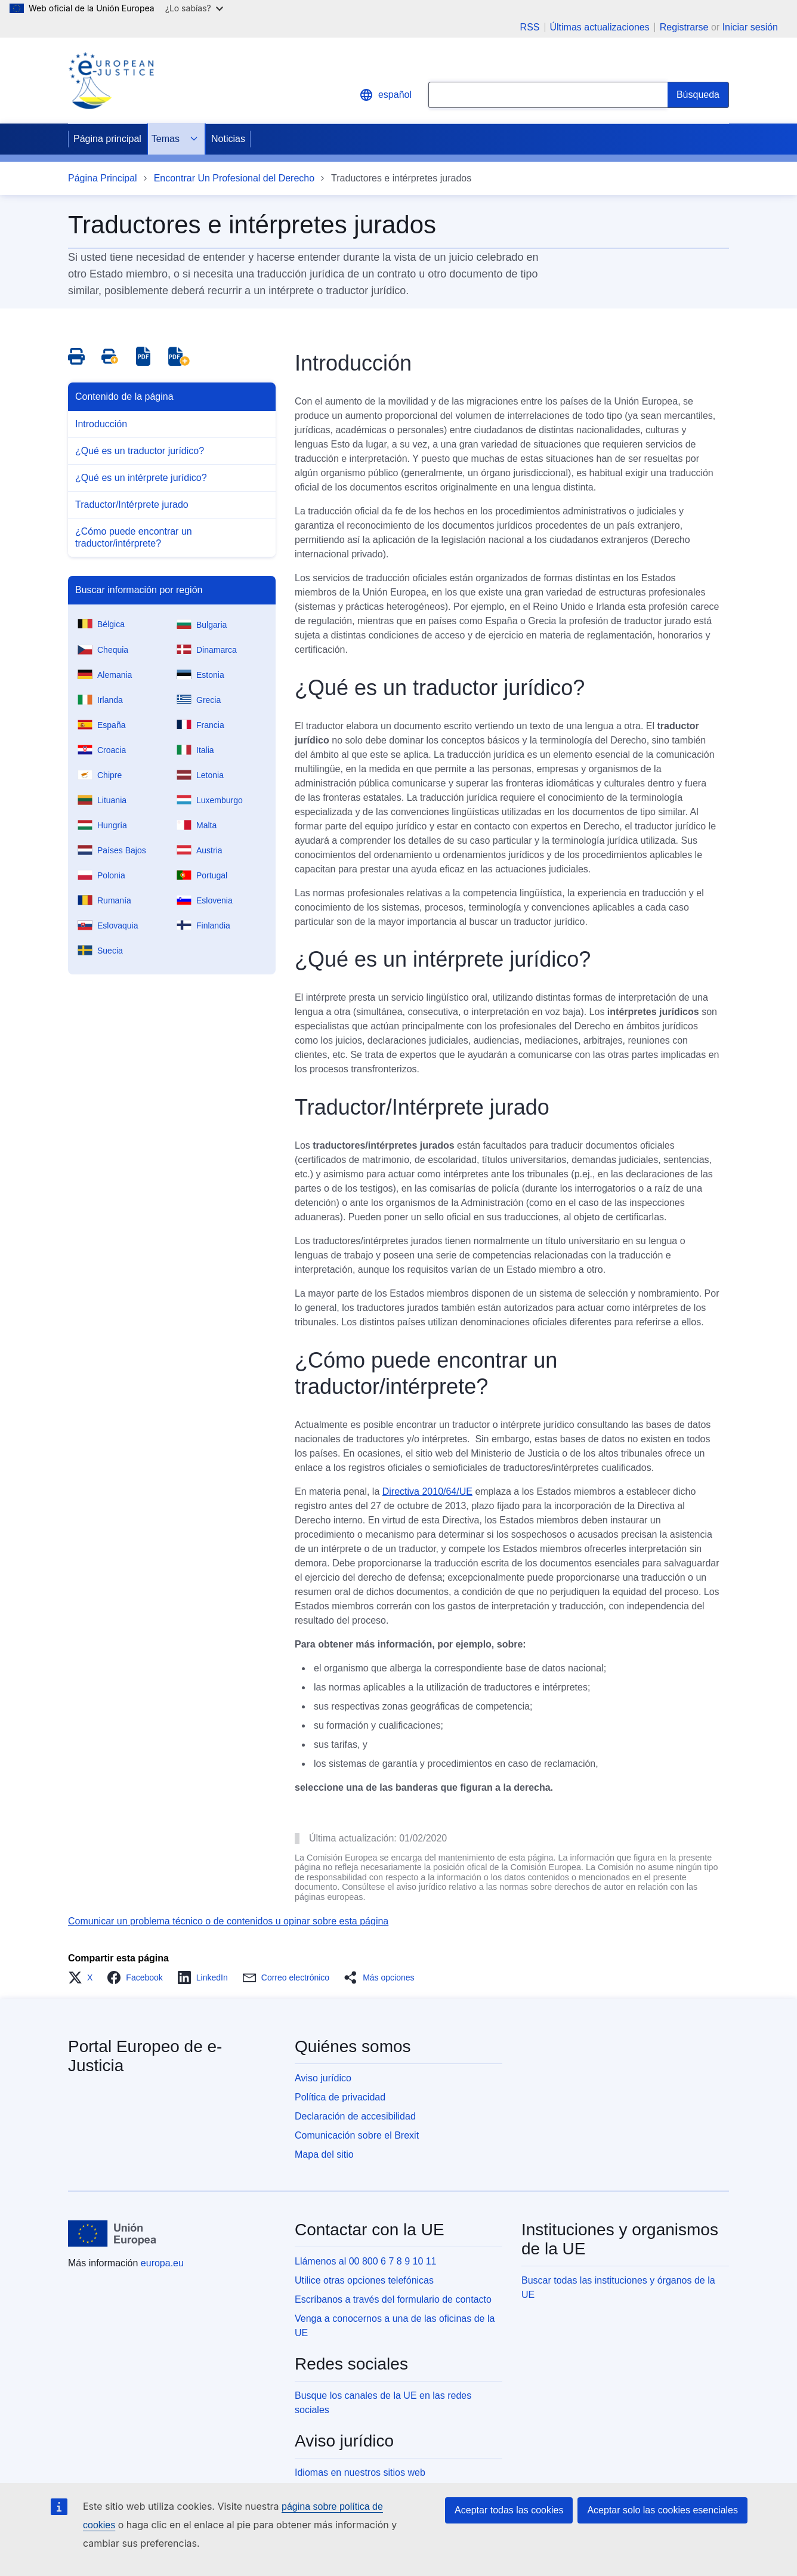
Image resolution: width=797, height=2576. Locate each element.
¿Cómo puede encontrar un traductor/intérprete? (133, 537)
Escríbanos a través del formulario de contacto (393, 2299)
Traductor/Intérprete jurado (132, 504)
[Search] (698, 95)
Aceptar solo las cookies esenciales (662, 2510)
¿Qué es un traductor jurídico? (139, 451)
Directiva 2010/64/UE (427, 1491)
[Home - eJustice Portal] (111, 80)
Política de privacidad (340, 2097)
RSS (530, 27)
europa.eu (162, 2263)
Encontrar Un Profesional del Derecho (234, 178)
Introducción (101, 424)
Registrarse (684, 27)
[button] (84, 1977)
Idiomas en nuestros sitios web (360, 2472)
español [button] (385, 95)
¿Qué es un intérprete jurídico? (141, 478)
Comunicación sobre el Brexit (357, 2135)
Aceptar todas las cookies (509, 2510)
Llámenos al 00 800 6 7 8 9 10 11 (366, 2261)
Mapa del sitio (324, 2154)
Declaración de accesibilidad (355, 2116)
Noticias (228, 139)
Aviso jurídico (323, 2078)
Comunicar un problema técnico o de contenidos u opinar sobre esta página (228, 1921)
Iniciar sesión (750, 27)
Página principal (107, 139)
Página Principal (102, 178)
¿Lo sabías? (194, 8)
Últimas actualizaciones (600, 27)
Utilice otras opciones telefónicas (364, 2280)
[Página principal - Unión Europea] (112, 2233)
